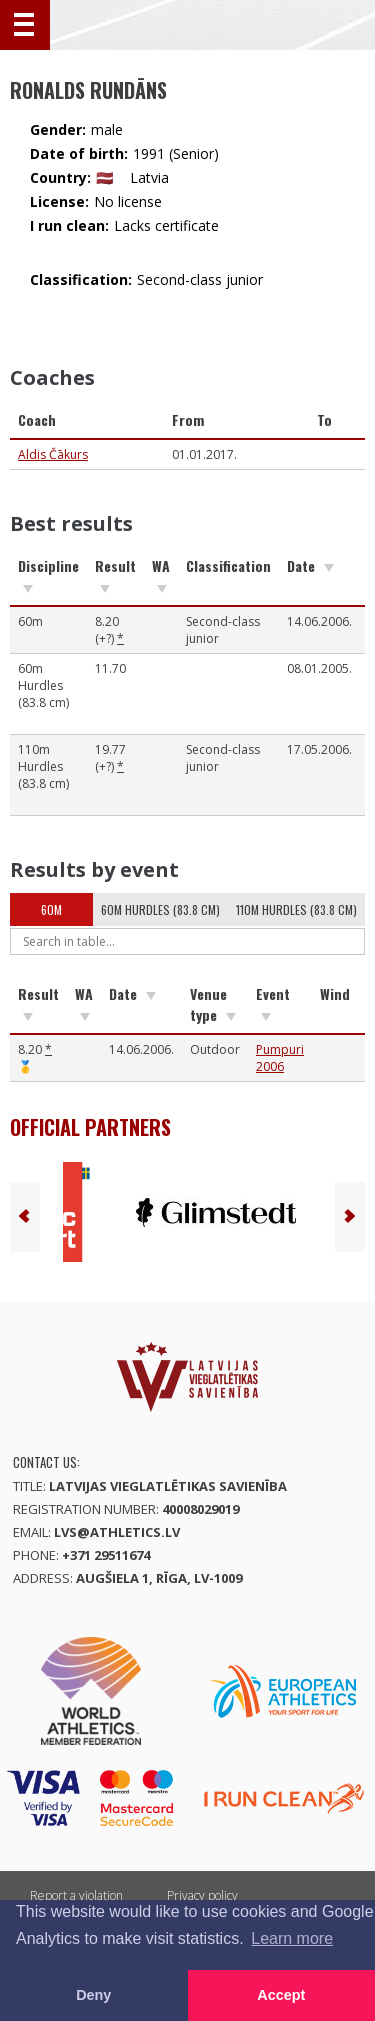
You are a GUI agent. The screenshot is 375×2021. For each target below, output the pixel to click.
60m (51, 909)
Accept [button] (281, 1995)
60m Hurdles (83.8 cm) (160, 909)
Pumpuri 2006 (280, 1058)
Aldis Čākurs (53, 454)
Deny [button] (93, 1995)
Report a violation (76, 1895)
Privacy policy (202, 1895)
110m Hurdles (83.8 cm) (296, 909)
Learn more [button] (292, 1938)
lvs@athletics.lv (117, 1532)
